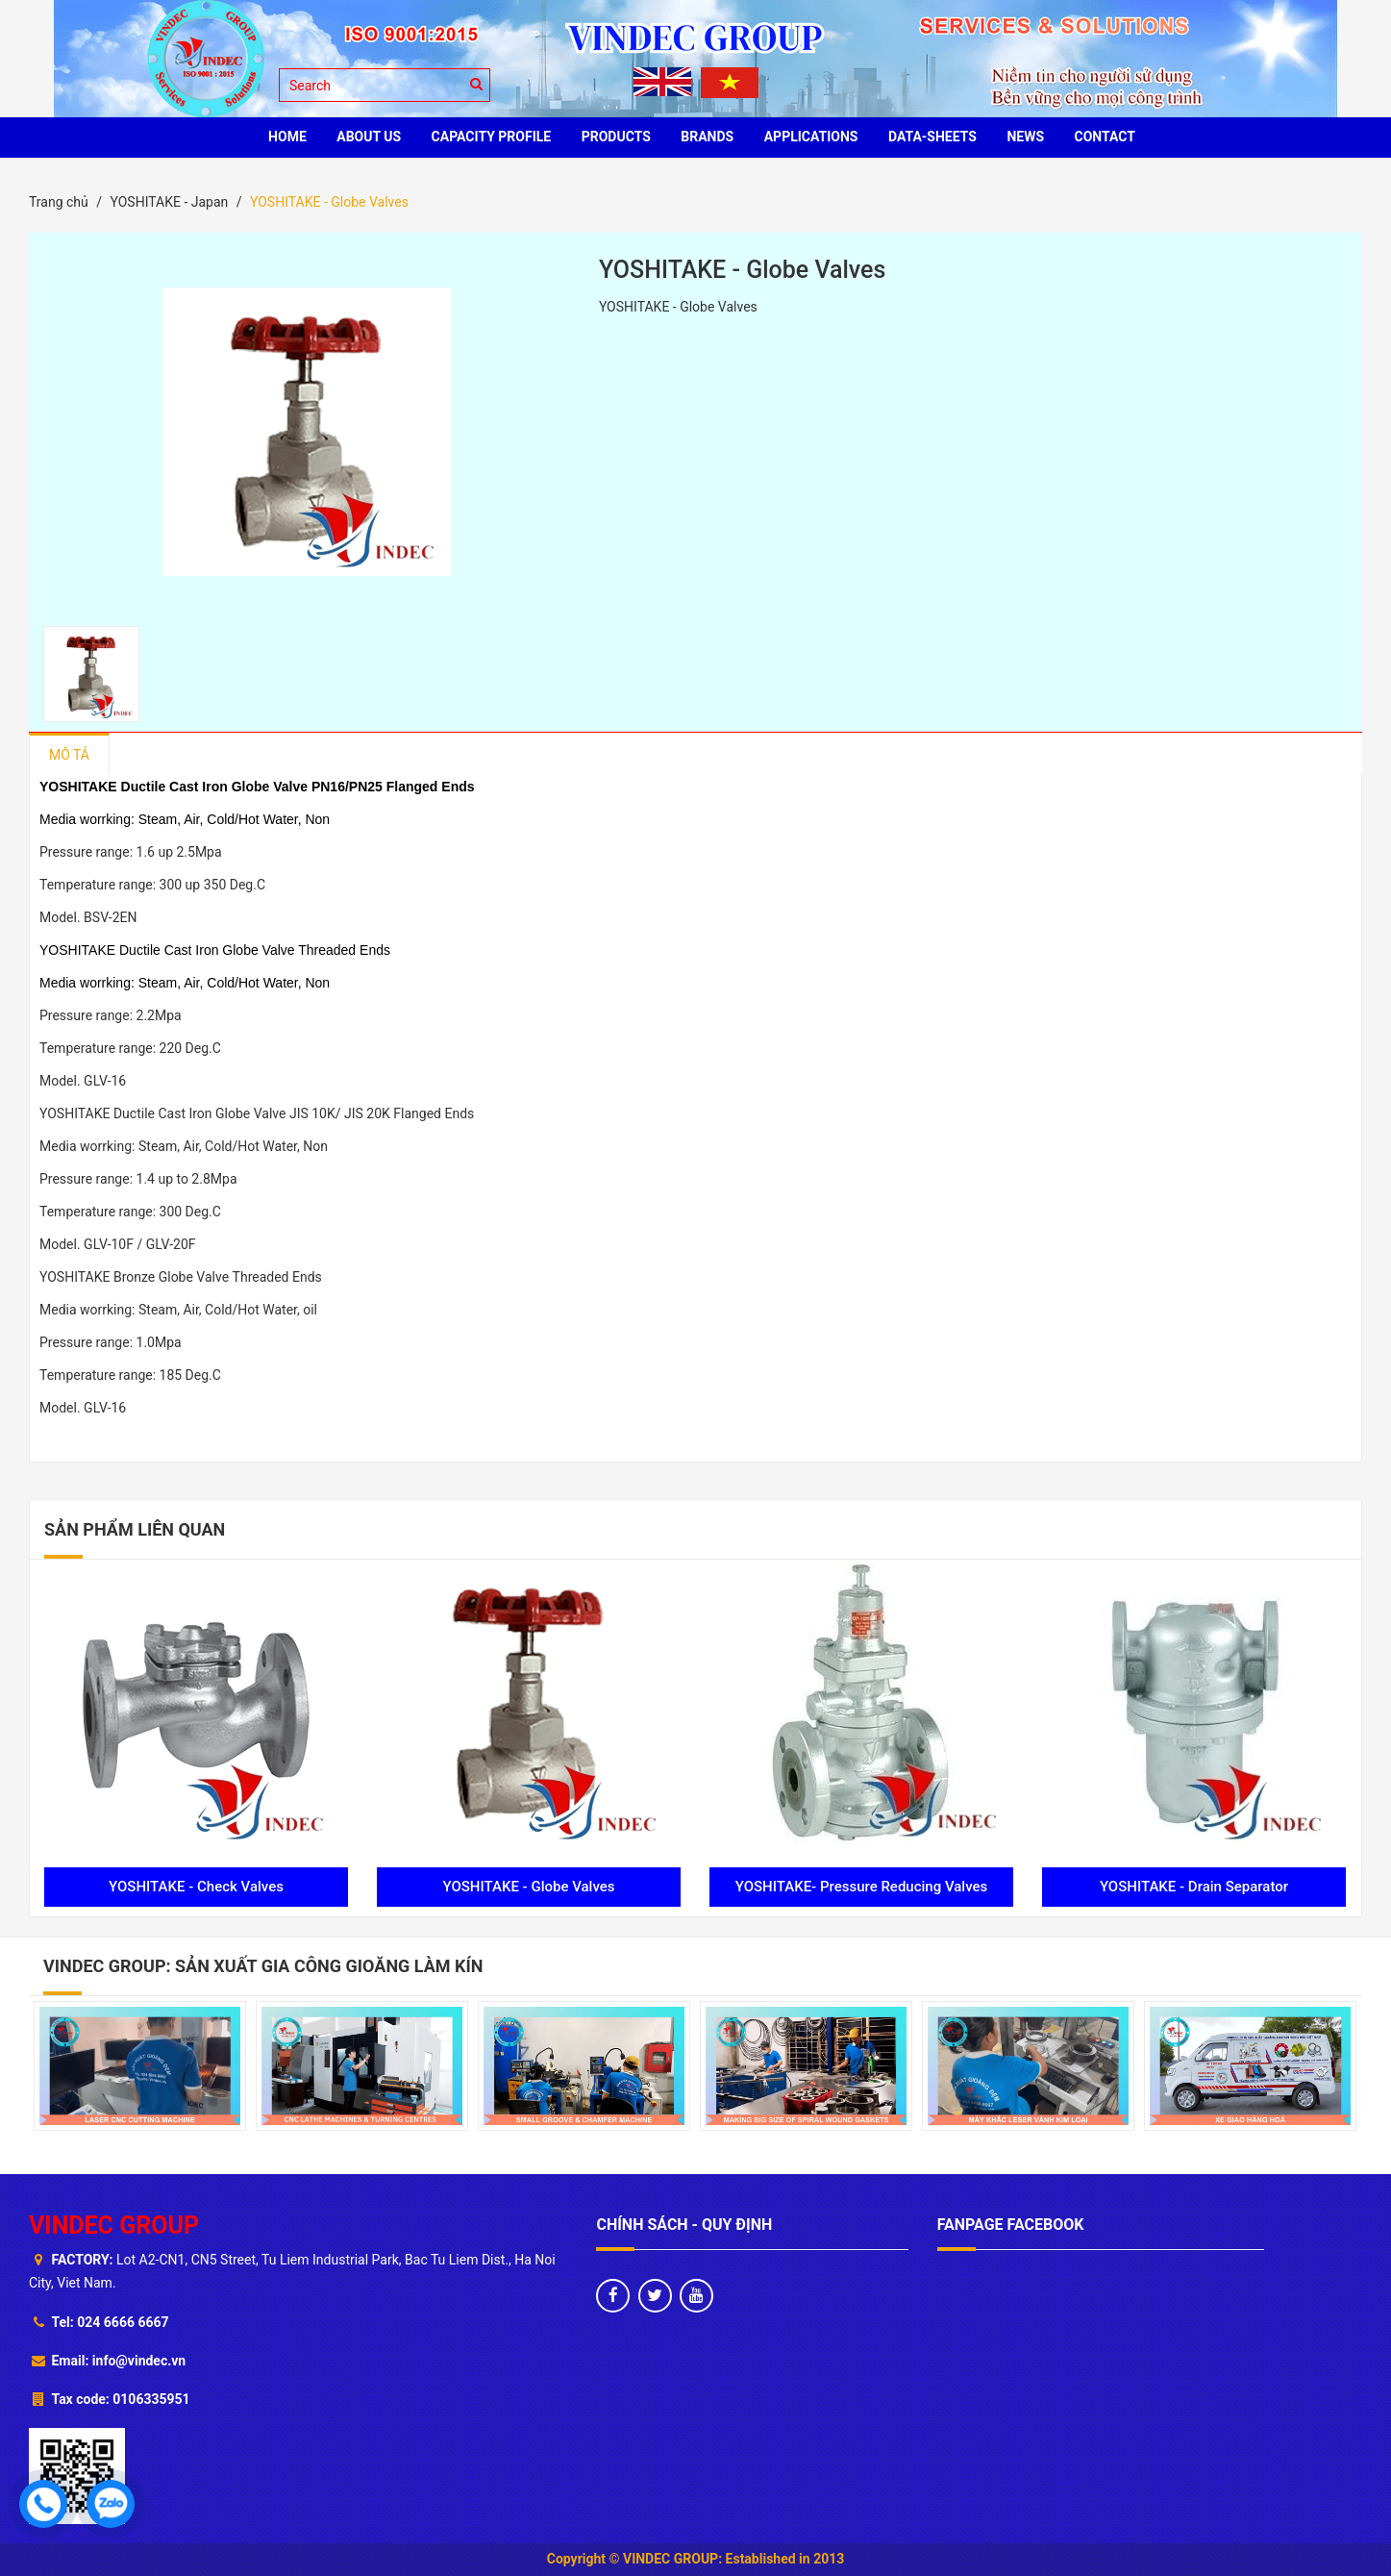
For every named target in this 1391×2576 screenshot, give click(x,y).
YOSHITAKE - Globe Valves (528, 1886)
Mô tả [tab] (69, 755)
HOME (287, 136)
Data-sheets (932, 136)
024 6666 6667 (122, 2322)
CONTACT (1105, 136)
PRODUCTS (616, 136)
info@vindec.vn (139, 2360)
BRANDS (707, 136)
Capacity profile (492, 136)
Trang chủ (58, 202)
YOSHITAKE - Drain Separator (1194, 1886)
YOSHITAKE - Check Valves (196, 1886)
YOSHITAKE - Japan (169, 202)
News (1025, 136)
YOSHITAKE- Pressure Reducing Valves (861, 1886)
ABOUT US (368, 136)
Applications (811, 136)
